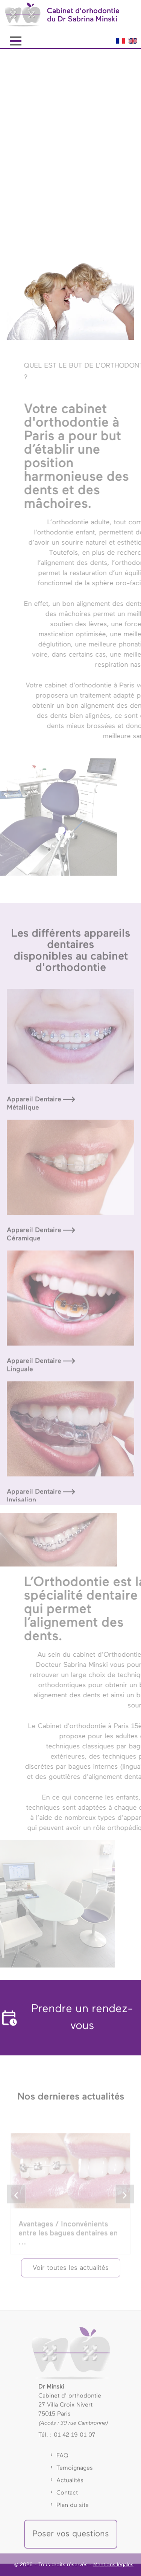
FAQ (62, 2462)
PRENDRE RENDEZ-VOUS (66, 213)
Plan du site (72, 2512)
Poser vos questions (70, 2541)
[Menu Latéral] (15, 41)
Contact (67, 2500)
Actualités (69, 2487)
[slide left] (16, 2207)
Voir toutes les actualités (71, 2274)
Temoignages (74, 2475)
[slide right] (124, 2207)
